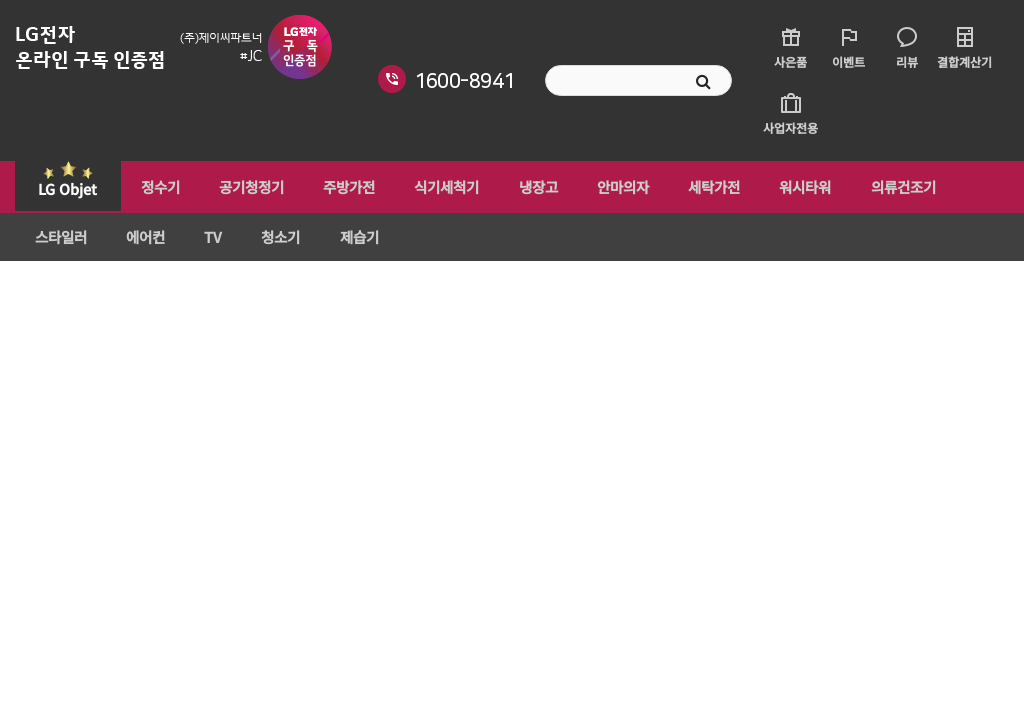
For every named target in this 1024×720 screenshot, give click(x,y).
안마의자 (604, 187)
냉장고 (522, 187)
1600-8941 (464, 81)
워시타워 (780, 187)
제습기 (343, 239)
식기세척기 (434, 187)
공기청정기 (245, 187)
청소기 (268, 239)
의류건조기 (874, 187)
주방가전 (340, 187)
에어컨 (140, 239)
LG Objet (67, 188)
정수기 (157, 187)
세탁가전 (692, 187)
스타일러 (59, 239)
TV (204, 239)
